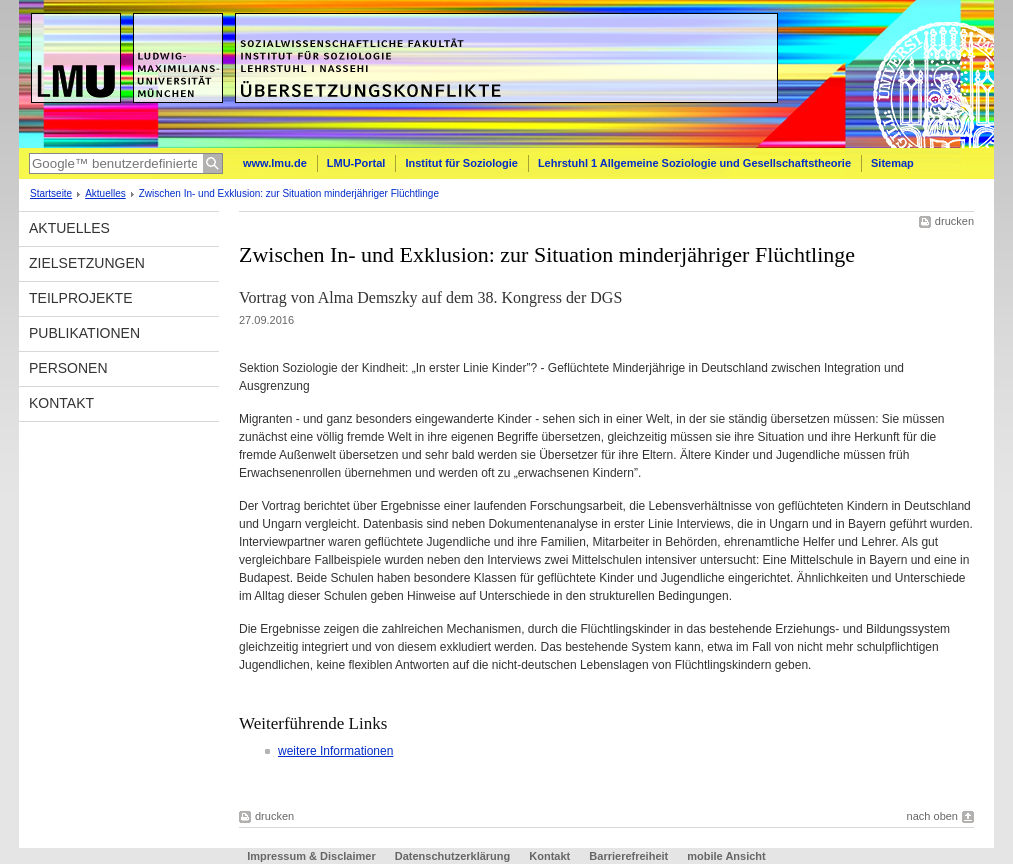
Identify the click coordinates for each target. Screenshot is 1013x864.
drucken (954, 221)
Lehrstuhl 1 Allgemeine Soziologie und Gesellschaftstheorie (694, 163)
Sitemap (892, 163)
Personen (68, 368)
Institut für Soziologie (461, 163)
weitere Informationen (335, 751)
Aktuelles (105, 193)
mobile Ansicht (726, 856)
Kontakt (61, 403)
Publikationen (84, 333)
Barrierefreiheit (630, 856)
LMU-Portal (356, 163)
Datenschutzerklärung (453, 856)
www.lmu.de (275, 163)
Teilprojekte (80, 298)
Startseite (51, 193)
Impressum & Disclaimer (311, 856)
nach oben (932, 816)
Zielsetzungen (87, 263)
